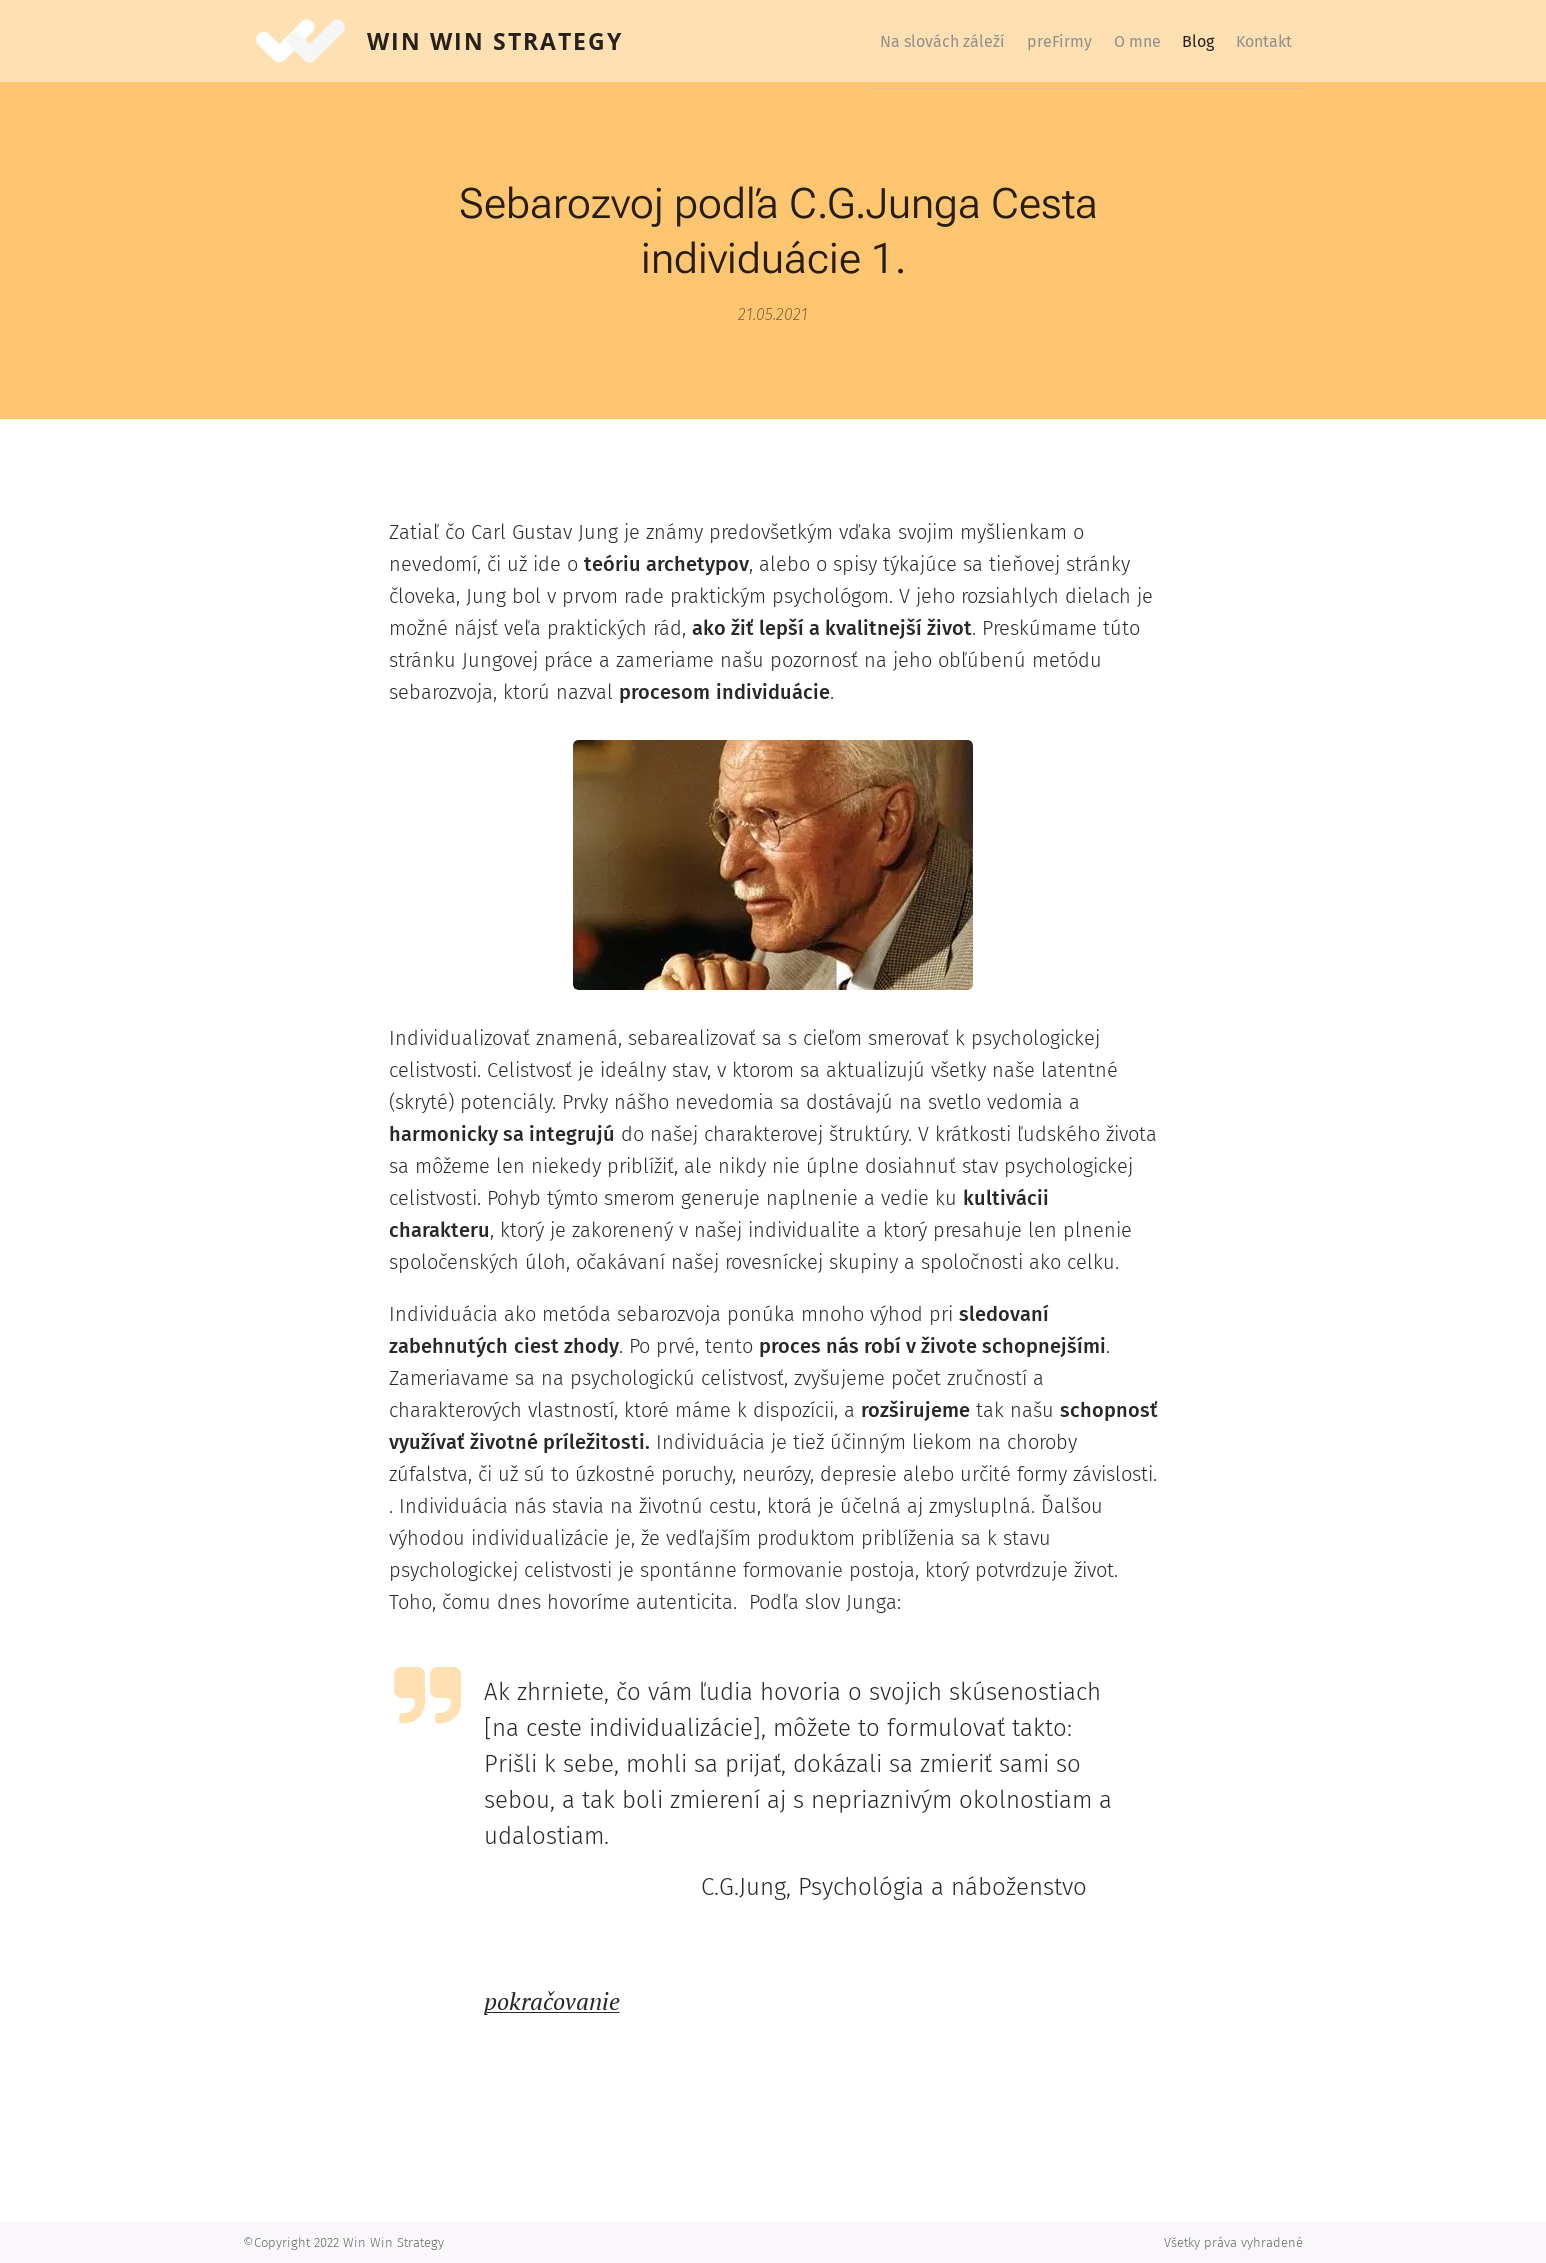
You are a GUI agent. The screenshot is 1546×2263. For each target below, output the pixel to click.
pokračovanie (552, 2001)
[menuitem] (878, 41)
